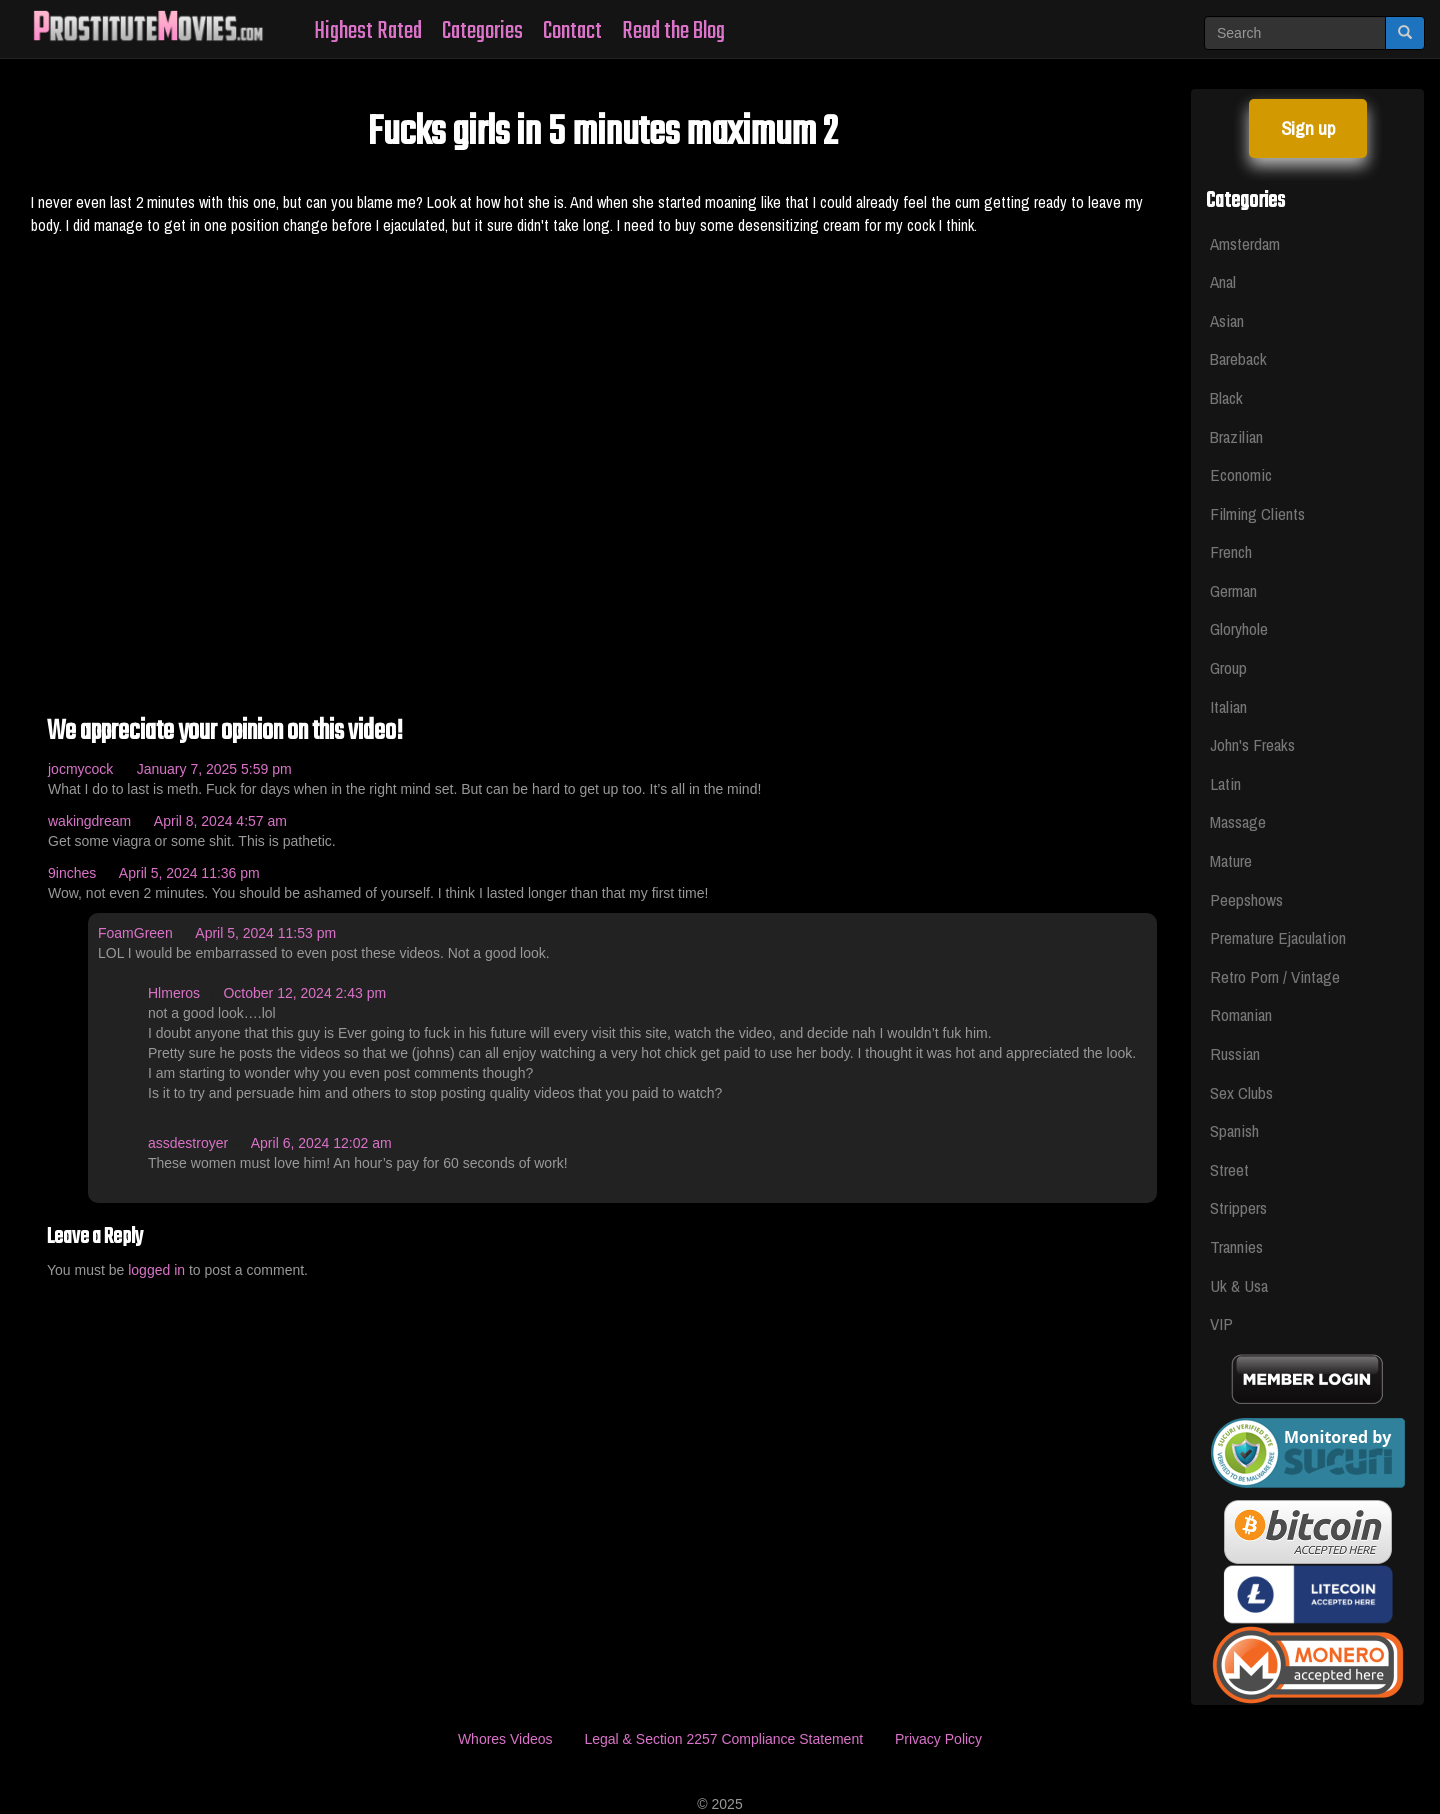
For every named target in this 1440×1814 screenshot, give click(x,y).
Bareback (1238, 358)
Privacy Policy (938, 1739)
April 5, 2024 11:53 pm (265, 933)
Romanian (1241, 1014)
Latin (1225, 783)
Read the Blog (673, 31)
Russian (1235, 1053)
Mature (1231, 860)
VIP (1221, 1323)
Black (1226, 397)
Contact (572, 31)
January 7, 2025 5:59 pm (214, 769)
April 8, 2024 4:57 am (220, 821)
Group (1228, 667)
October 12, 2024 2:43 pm (304, 993)
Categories (482, 31)
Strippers (1238, 1207)
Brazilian (1236, 436)
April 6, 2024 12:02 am (321, 1143)
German (1233, 590)
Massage (1238, 821)
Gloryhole (1239, 628)
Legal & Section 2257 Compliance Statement (723, 1739)
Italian (1228, 706)
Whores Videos (505, 1739)
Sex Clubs (1241, 1092)
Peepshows (1246, 899)
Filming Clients (1257, 513)
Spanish (1234, 1130)
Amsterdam (1245, 243)
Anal (1223, 281)
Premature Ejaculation (1278, 937)
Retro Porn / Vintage (1275, 976)
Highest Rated (368, 31)
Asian (1227, 320)
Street (1229, 1169)
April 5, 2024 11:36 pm (189, 873)
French (1231, 551)
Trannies (1236, 1246)
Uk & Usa (1239, 1285)
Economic (1241, 474)
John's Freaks (1252, 744)
